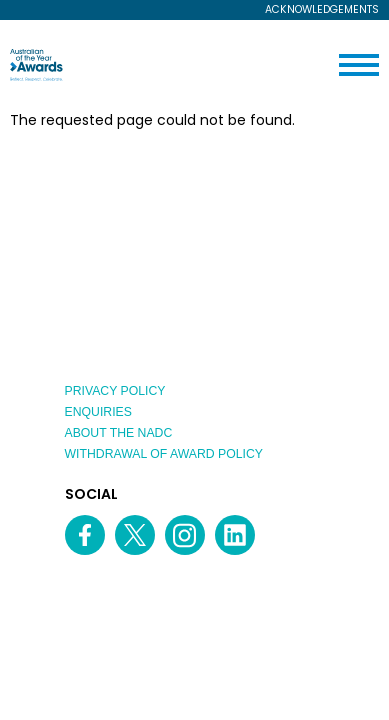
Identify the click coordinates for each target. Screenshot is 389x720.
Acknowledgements (322, 10)
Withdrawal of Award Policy (164, 454)
